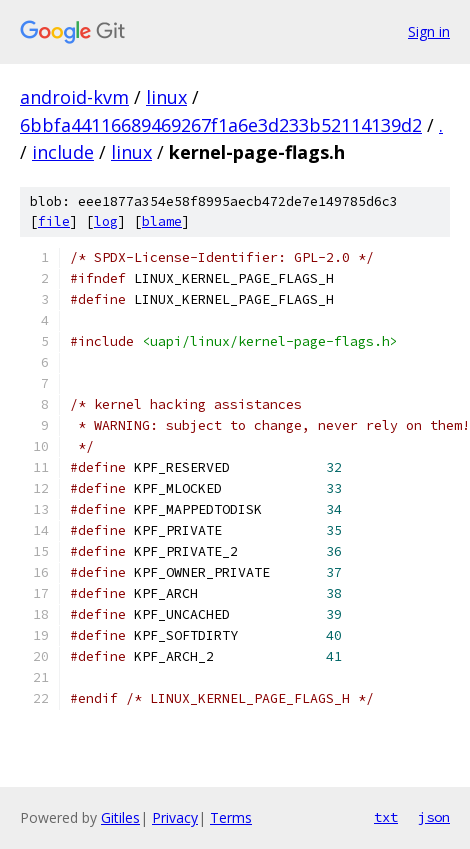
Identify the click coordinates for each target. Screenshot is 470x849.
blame (162, 221)
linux (166, 97)
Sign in (429, 31)
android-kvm (74, 97)
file (54, 221)
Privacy (175, 817)
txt (386, 817)
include (63, 152)
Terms (231, 817)
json (434, 817)
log (106, 221)
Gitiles (120, 817)
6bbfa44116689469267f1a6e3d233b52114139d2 (221, 125)
